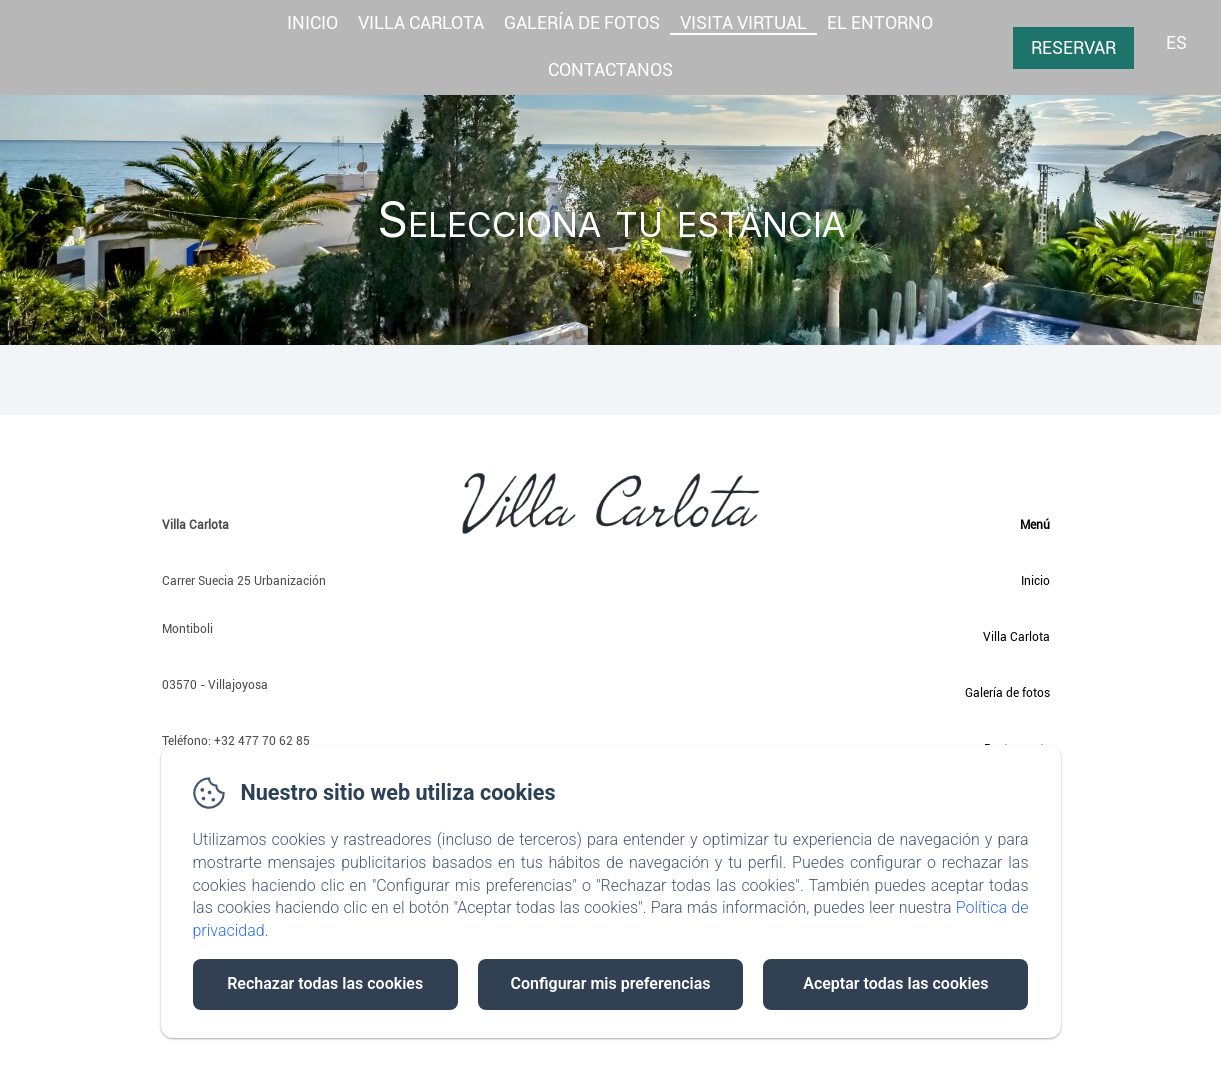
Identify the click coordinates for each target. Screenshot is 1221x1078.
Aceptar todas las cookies (895, 983)
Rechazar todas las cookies (325, 983)
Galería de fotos (1007, 693)
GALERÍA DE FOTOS (582, 22)
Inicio (312, 22)
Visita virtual (743, 22)
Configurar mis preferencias (611, 983)
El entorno (880, 22)
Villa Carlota (421, 22)
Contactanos (610, 69)
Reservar (1073, 47)
